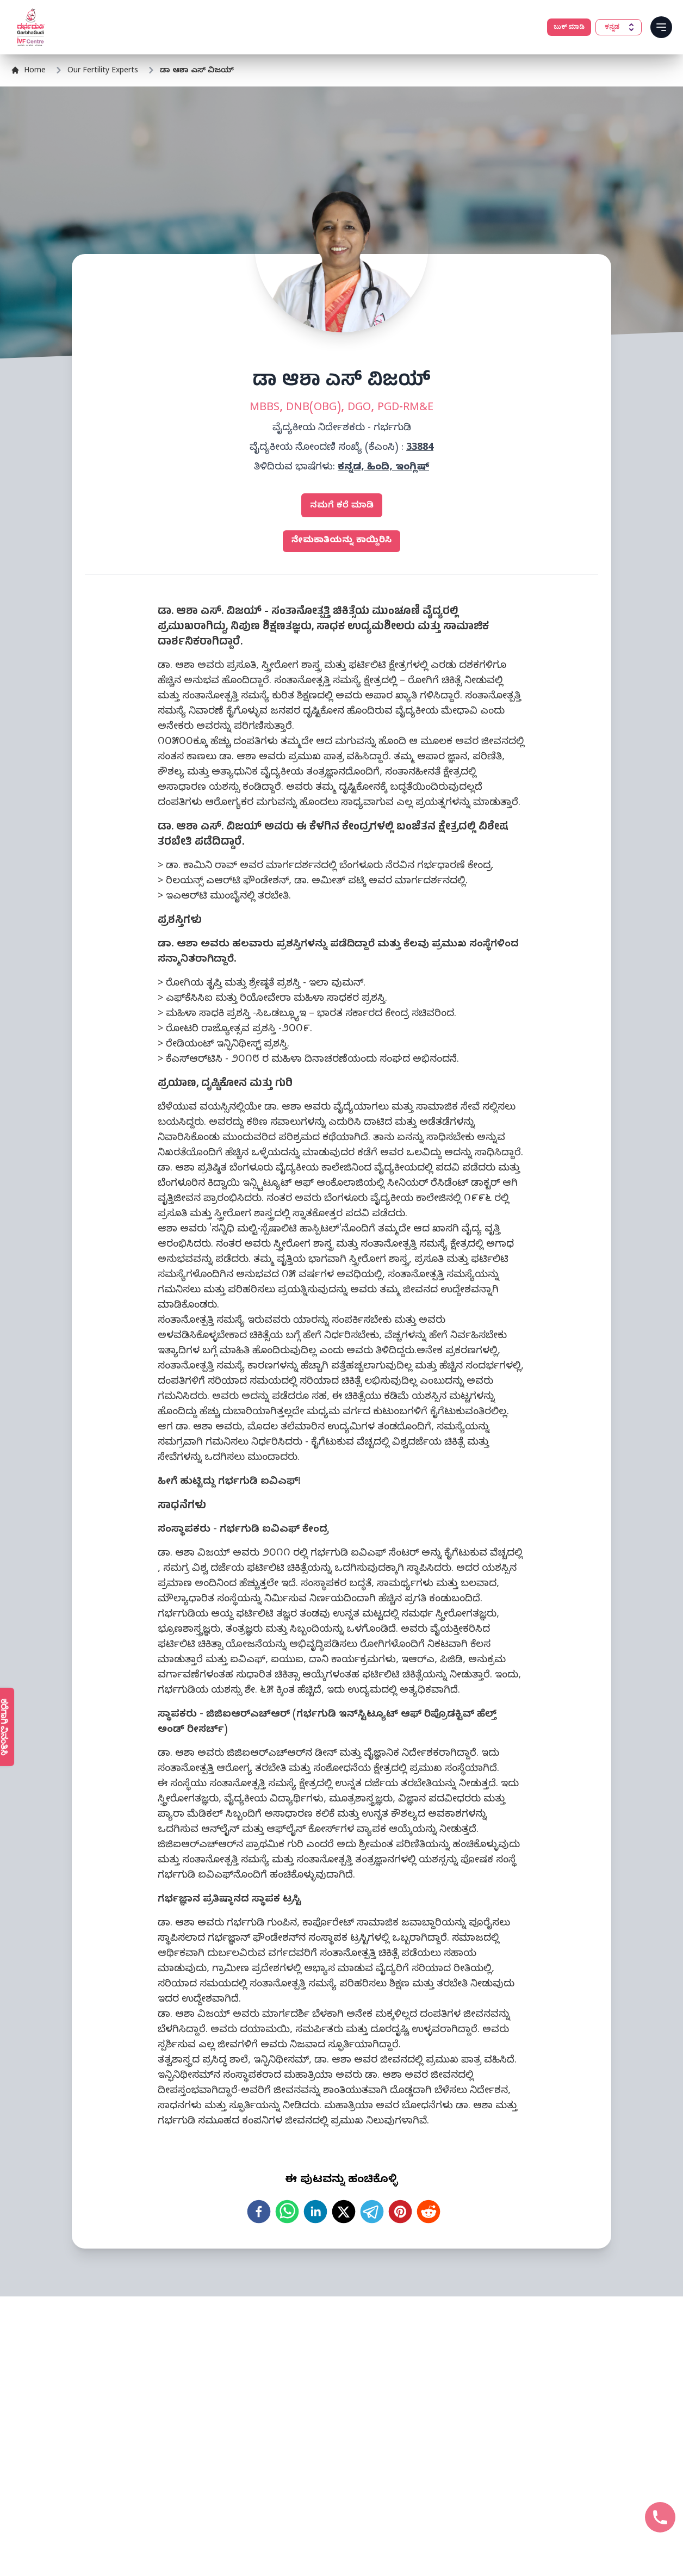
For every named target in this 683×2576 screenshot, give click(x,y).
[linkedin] (315, 2212)
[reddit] (428, 2212)
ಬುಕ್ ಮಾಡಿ (569, 27)
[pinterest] (400, 2212)
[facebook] (259, 2212)
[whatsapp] (287, 2212)
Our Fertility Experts (102, 71)
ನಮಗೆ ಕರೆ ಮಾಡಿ (342, 506)
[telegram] (372, 2212)
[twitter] (344, 2212)
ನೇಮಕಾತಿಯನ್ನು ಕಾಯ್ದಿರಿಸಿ (341, 541)
